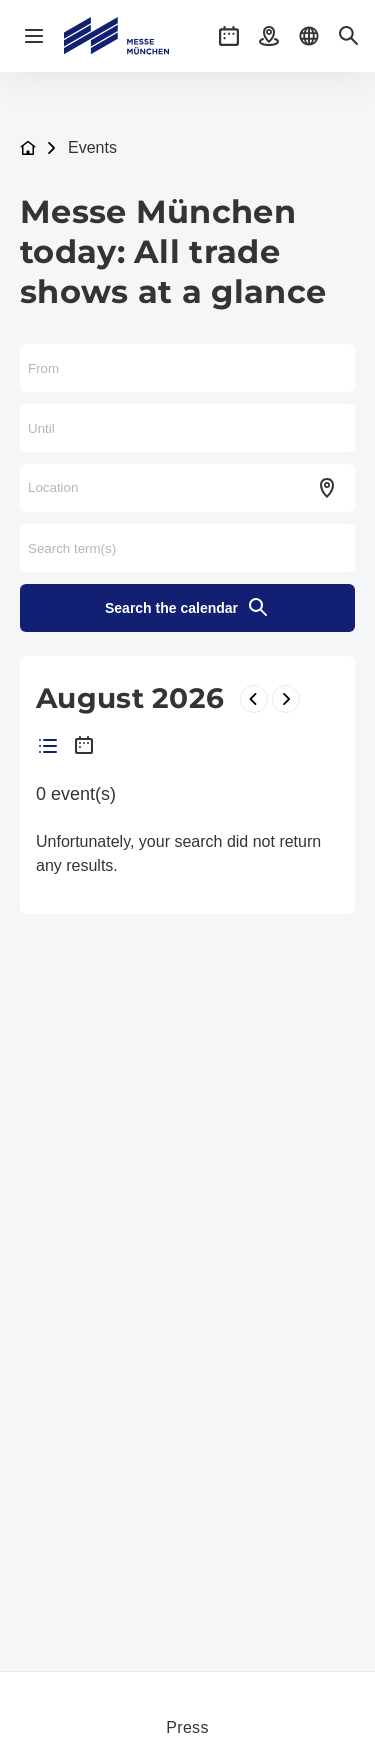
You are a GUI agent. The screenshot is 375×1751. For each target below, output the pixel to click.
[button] (229, 36)
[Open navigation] (34, 36)
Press (187, 1727)
